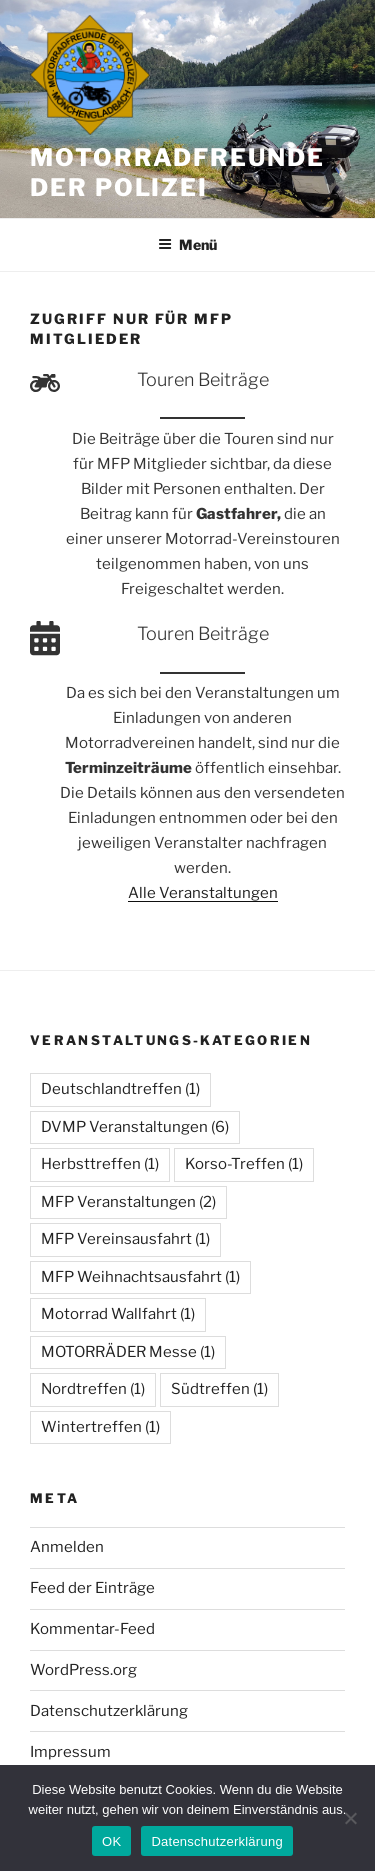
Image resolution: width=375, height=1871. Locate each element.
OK (111, 1841)
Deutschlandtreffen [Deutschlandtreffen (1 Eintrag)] (120, 1089)
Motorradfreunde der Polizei (177, 172)
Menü (187, 244)
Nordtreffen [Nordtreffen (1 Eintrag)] (93, 1389)
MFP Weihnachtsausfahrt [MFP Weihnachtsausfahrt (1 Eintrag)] (140, 1277)
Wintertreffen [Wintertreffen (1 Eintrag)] (100, 1427)
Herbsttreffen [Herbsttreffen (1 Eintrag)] (100, 1164)
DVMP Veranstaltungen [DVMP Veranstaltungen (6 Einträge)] (135, 1127)
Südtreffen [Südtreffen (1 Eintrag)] (219, 1389)
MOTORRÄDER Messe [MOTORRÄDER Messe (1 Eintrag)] (128, 1352)
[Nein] (350, 1818)
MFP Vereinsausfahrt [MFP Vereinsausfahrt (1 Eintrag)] (125, 1239)
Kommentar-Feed (92, 1629)
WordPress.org (83, 1670)
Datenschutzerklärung (109, 1711)
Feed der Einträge (92, 1588)
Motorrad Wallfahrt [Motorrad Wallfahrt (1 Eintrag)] (118, 1314)
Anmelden (67, 1547)
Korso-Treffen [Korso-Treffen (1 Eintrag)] (244, 1164)
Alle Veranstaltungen (203, 893)
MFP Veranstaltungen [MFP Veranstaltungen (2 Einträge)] (128, 1202)
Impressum (70, 1752)
